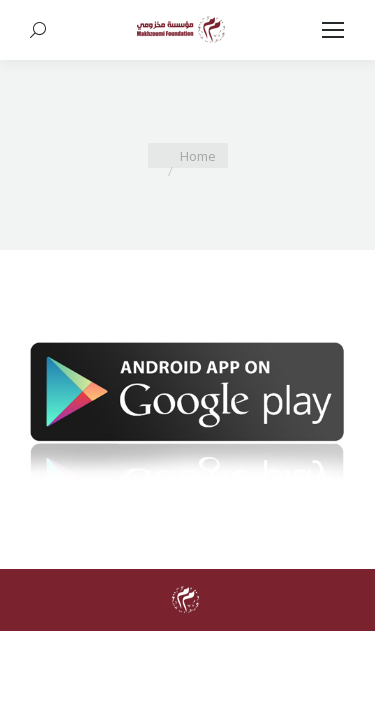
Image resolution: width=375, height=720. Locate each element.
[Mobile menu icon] (333, 30)
